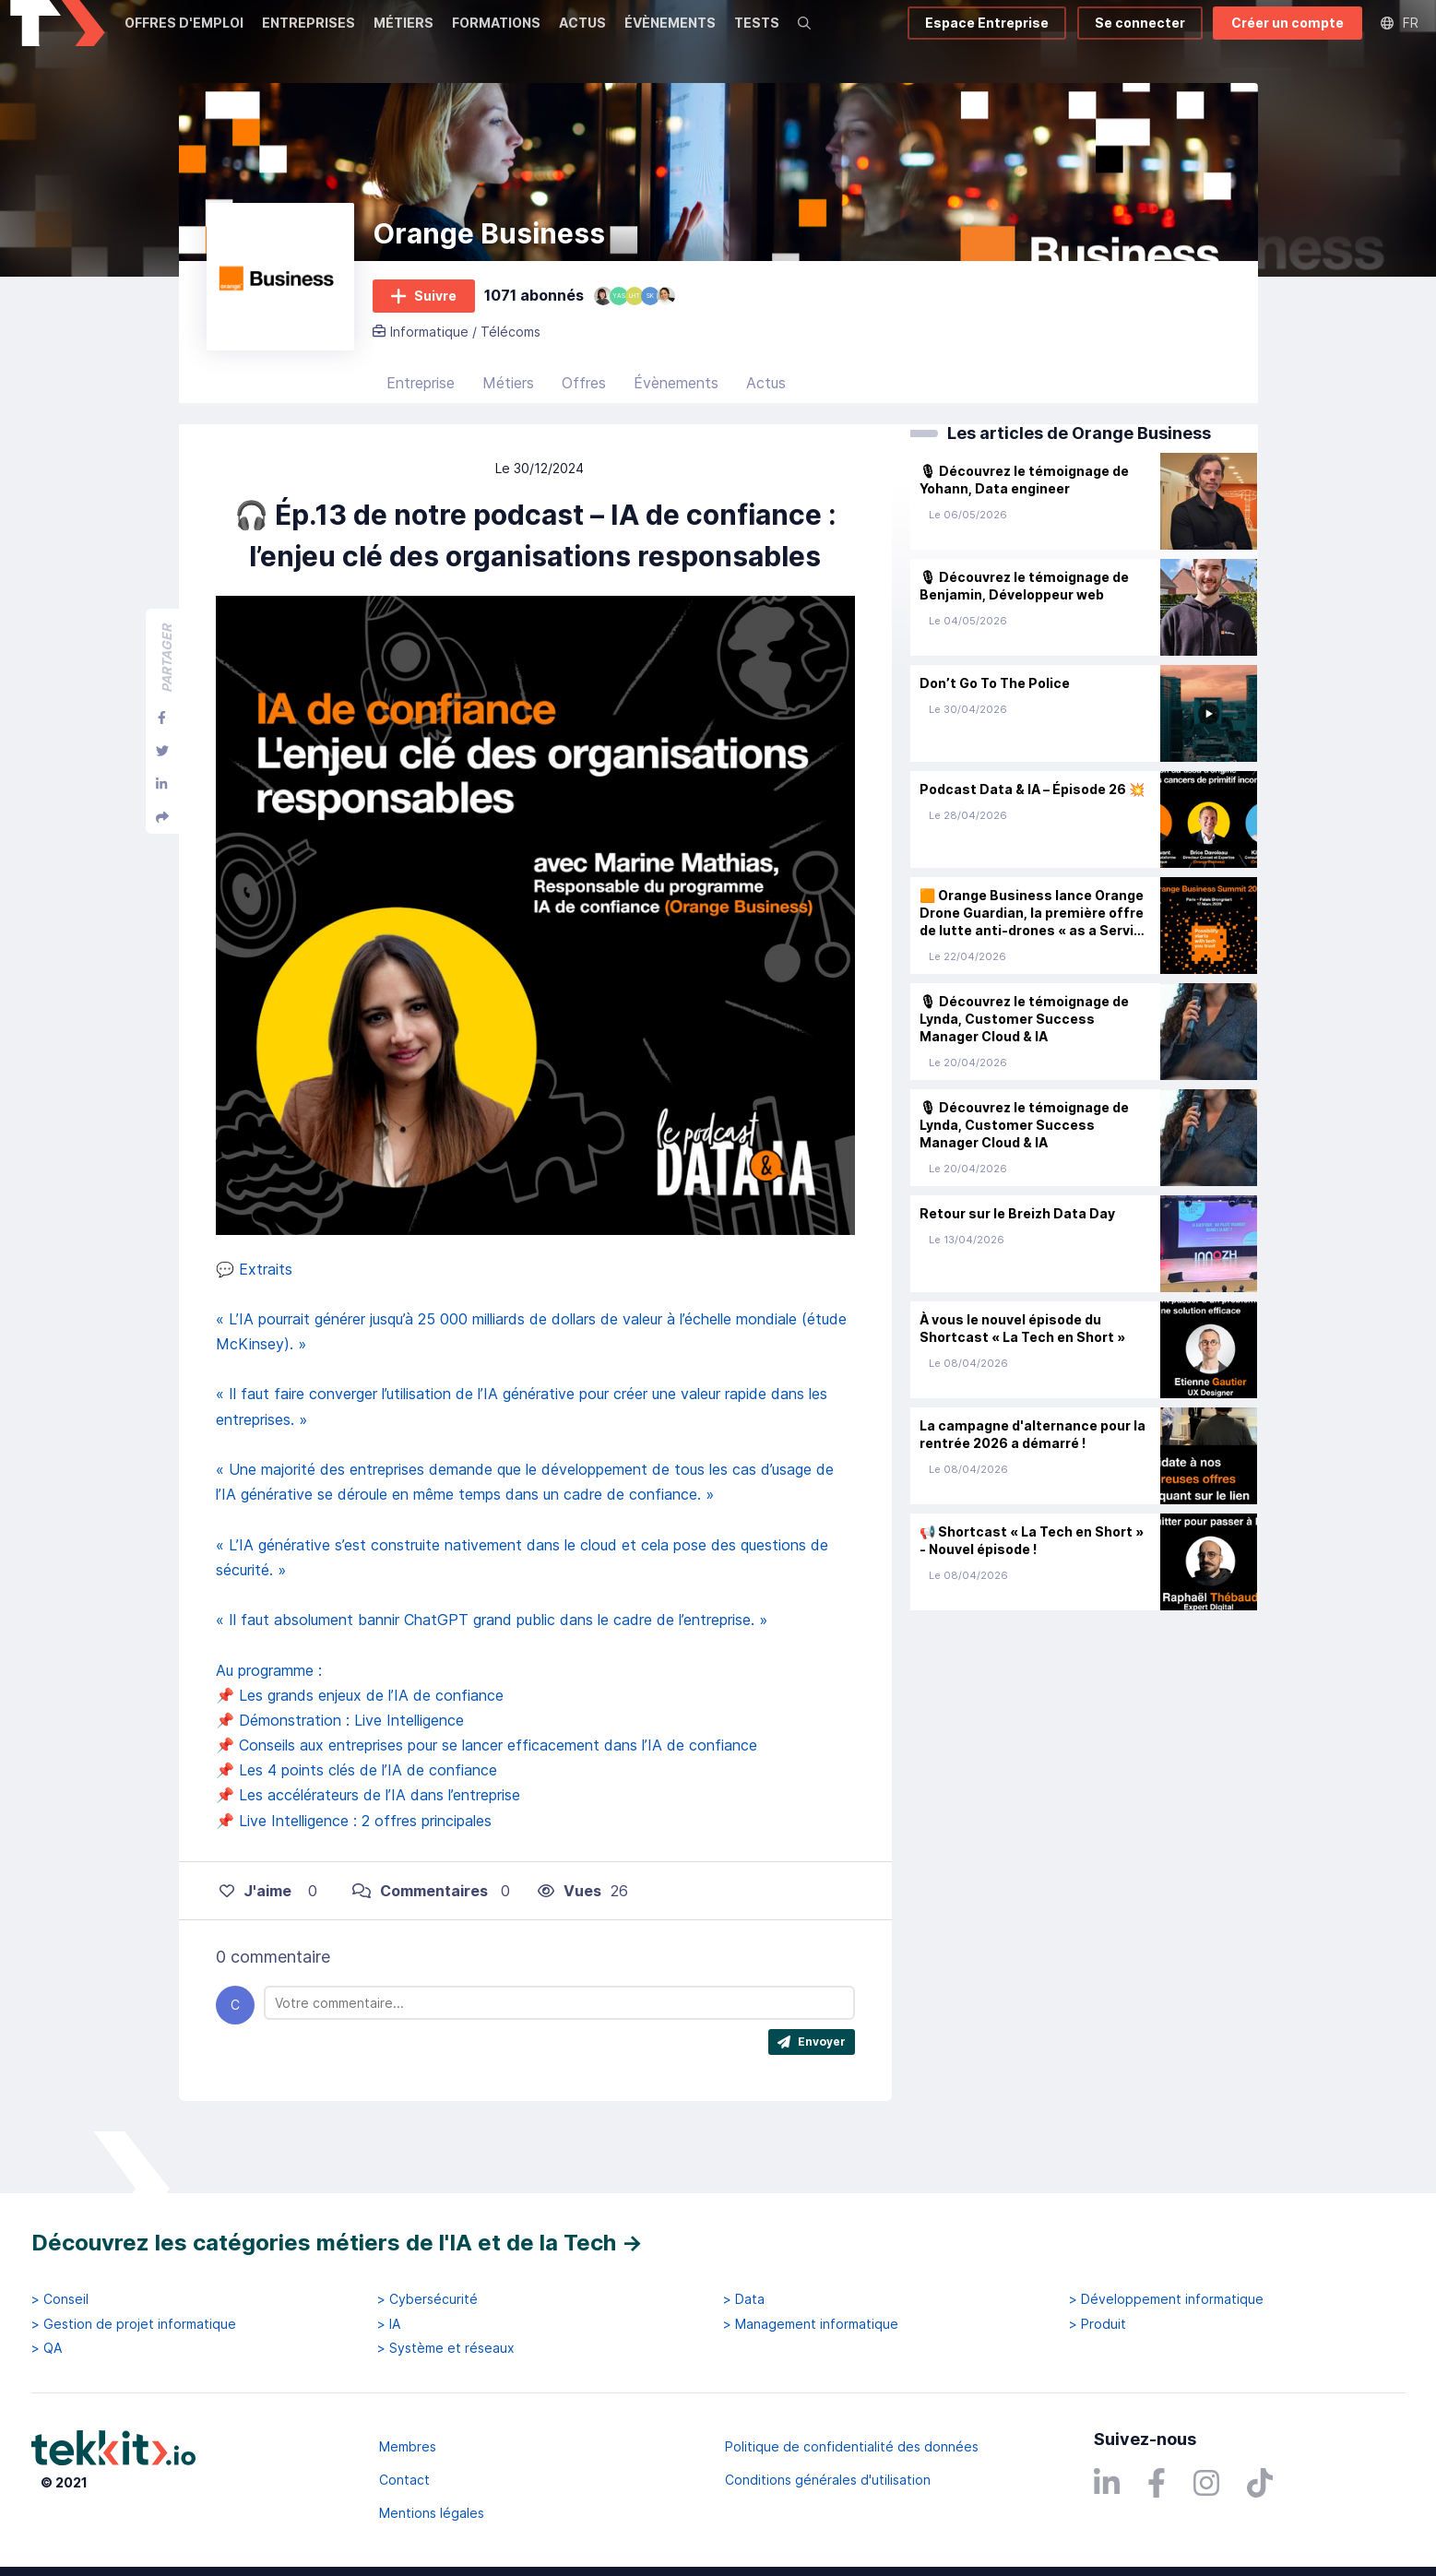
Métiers (508, 429)
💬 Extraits (254, 1315)
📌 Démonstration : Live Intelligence (340, 1766)
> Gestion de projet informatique (133, 2324)
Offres (584, 429)
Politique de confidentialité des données (852, 2446)
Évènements (676, 429)
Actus (766, 429)
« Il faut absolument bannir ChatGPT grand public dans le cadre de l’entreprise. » (491, 1665)
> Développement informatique (1166, 2299)
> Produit (1097, 2324)
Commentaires (420, 1937)
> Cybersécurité (427, 2299)
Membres (407, 2446)
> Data (744, 2299)
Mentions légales (431, 2513)
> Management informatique (810, 2324)
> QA (46, 2348)
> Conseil (60, 2299)
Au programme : (269, 1716)
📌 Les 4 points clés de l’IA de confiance (356, 1816)
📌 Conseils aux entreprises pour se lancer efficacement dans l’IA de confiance (486, 1791)
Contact (404, 2479)
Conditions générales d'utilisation (828, 2479)
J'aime (255, 1937)
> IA (388, 2324)
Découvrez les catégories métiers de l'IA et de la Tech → (337, 2242)
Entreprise (420, 429)
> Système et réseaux (446, 2348)
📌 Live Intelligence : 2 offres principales (354, 1867)
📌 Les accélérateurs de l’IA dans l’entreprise (368, 1842)
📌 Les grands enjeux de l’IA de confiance (360, 1741)
